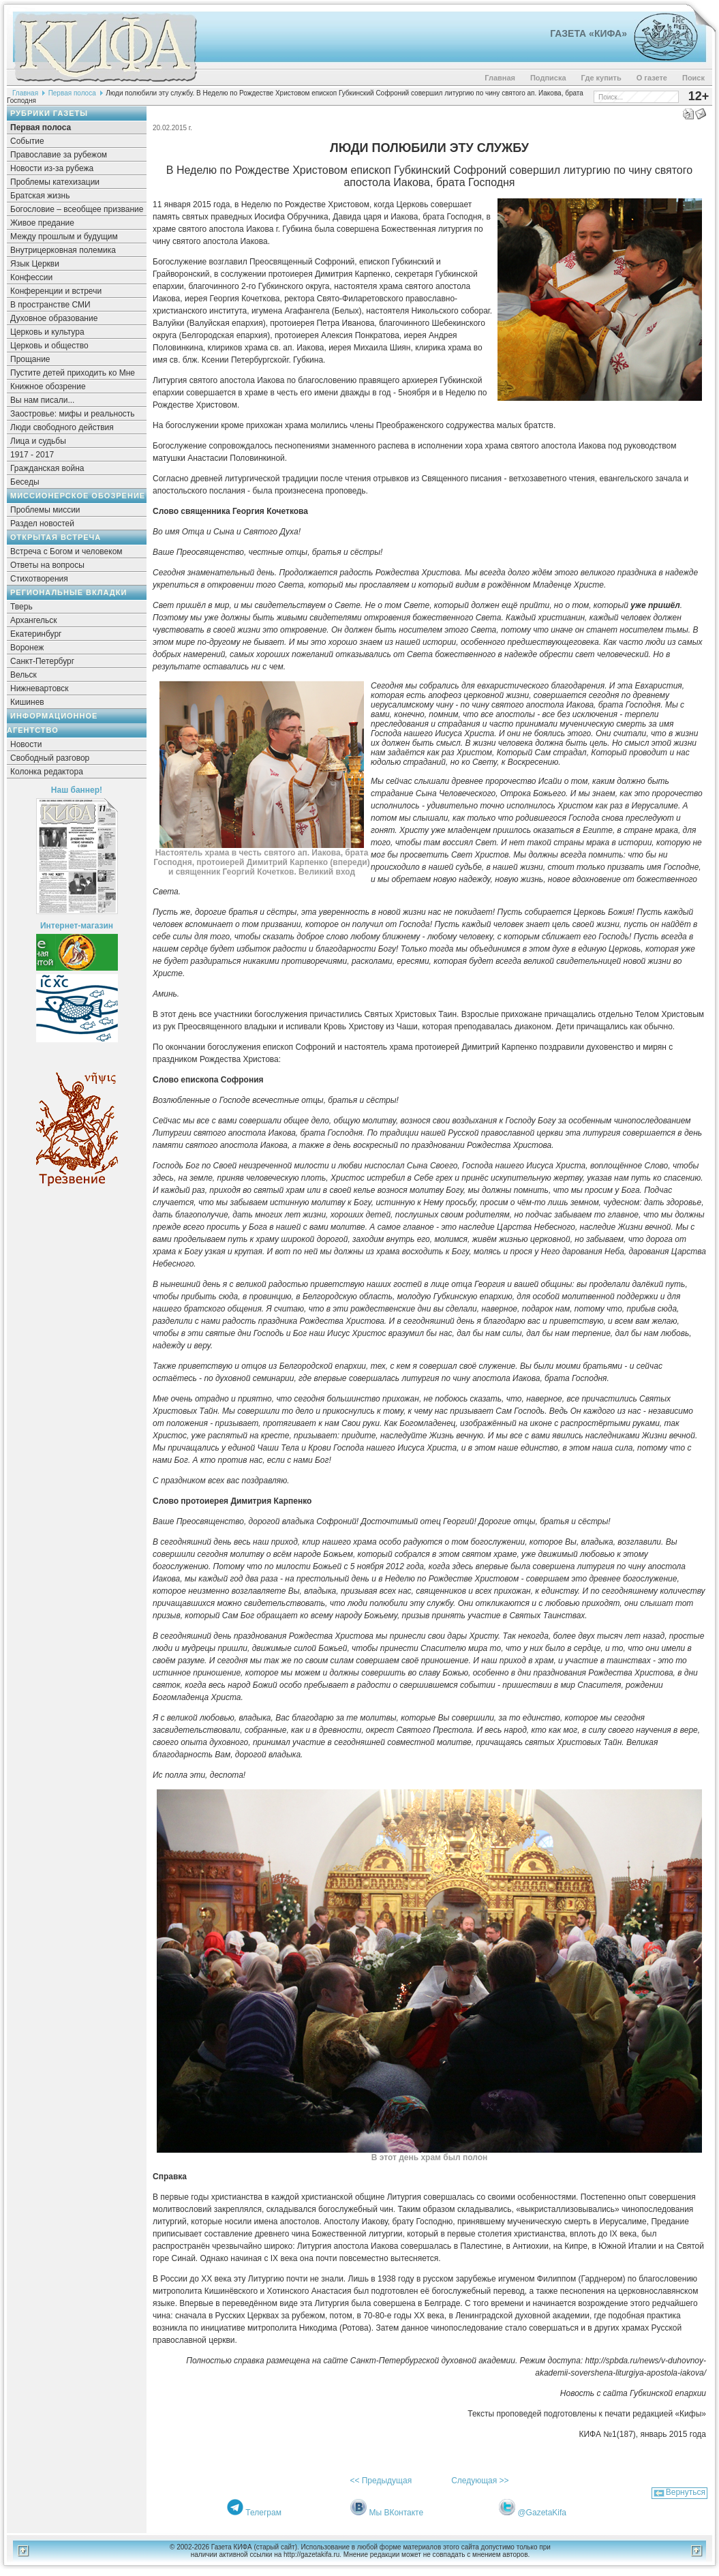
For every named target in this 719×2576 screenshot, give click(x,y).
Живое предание (42, 223)
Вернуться (685, 2492)
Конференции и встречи (56, 291)
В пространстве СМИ (50, 304)
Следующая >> (479, 2480)
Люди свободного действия (62, 427)
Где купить (601, 78)
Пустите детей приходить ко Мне (72, 373)
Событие (27, 141)
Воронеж (27, 647)
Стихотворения (39, 579)
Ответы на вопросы (47, 565)
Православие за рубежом (58, 155)
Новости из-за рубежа (51, 168)
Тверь (21, 606)
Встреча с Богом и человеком (66, 551)
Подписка (548, 78)
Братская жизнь (40, 195)
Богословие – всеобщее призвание (76, 209)
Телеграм (263, 2512)
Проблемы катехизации (55, 182)
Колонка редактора (46, 771)
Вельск (23, 675)
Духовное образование (53, 318)
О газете (652, 78)
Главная (500, 78)
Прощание (30, 359)
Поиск (693, 78)
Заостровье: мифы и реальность (72, 414)
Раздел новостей (42, 523)
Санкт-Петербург (42, 661)
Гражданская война (47, 468)
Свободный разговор (49, 758)
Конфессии (31, 277)
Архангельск (33, 620)
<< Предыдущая (381, 2480)
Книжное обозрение (48, 386)
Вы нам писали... (42, 400)
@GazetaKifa (541, 2512)
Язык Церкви (34, 264)
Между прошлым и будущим (64, 236)
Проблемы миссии (45, 510)
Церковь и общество (49, 345)
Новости (26, 744)
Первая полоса (72, 93)
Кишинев (27, 702)
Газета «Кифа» (588, 33)
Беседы (25, 482)
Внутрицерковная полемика (63, 250)
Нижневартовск (39, 688)
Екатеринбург (36, 634)
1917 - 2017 (32, 454)
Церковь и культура (47, 332)
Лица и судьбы (38, 441)
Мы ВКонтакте (396, 2512)
